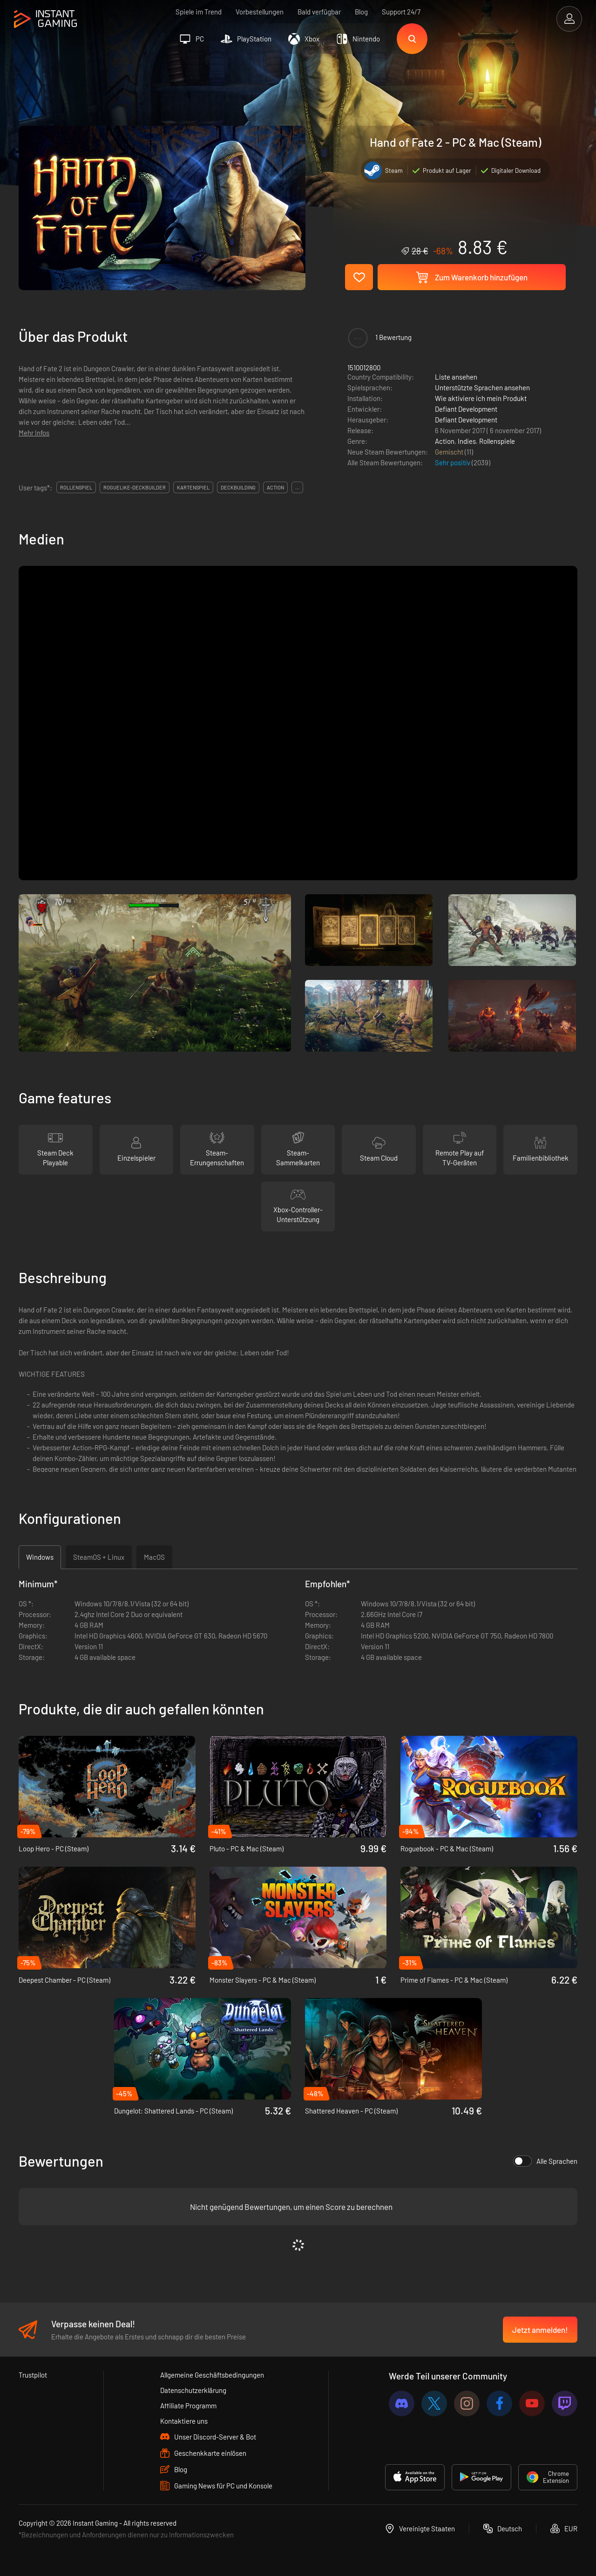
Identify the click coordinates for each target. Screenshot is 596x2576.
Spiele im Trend (199, 11)
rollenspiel (76, 487)
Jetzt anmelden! (540, 2329)
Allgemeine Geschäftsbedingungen (212, 2375)
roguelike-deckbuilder (134, 487)
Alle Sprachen (545, 2161)
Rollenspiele (497, 441)
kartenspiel (193, 487)
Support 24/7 (401, 11)
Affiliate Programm (188, 2405)
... (297, 487)
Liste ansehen (456, 377)
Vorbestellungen (260, 11)
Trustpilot (33, 2375)
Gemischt (450, 452)
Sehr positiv (453, 462)
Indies (467, 441)
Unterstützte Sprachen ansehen (482, 387)
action (275, 487)
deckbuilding (238, 487)
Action (444, 441)
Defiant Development (466, 409)
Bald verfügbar (319, 11)
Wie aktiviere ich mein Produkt (481, 398)
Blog (361, 11)
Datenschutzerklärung (193, 2390)
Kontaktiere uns (184, 2421)
